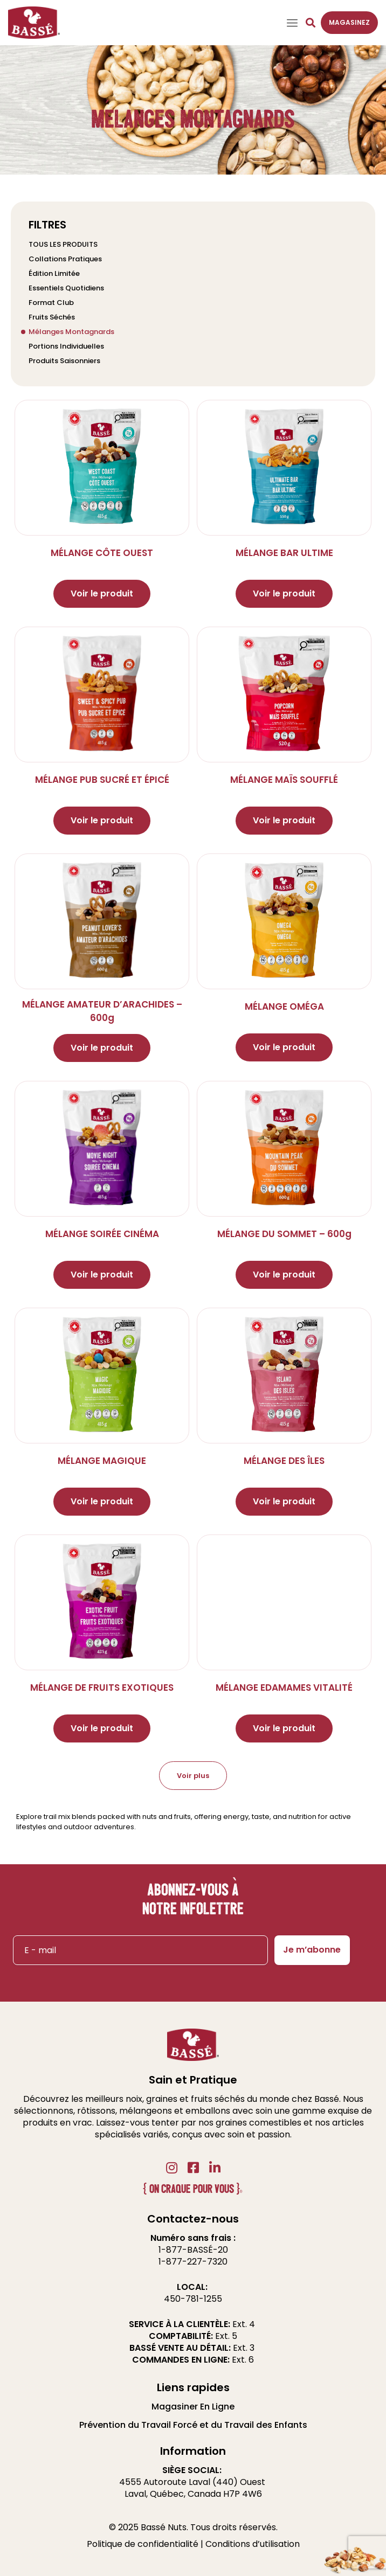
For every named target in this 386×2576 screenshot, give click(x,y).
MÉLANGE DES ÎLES (284, 1460)
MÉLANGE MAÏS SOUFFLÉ (284, 779)
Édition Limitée (54, 273)
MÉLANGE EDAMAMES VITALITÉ (284, 1687)
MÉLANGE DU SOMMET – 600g (284, 1233)
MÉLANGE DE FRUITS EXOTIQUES (102, 1687)
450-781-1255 (193, 2299)
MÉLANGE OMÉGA (284, 1006)
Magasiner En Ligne (193, 2407)
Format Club (51, 302)
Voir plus (193, 1775)
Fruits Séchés (52, 317)
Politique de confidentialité (142, 2544)
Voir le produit (102, 593)
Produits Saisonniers (64, 361)
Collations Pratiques (65, 259)
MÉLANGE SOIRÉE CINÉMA (102, 1233)
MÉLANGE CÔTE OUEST (102, 552)
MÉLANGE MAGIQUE (102, 1460)
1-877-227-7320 (193, 2261)
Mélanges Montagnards (71, 332)
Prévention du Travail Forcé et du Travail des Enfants (193, 2425)
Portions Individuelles (66, 346)
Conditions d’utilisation (252, 2544)
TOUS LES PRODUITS (63, 244)
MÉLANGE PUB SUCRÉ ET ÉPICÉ (102, 779)
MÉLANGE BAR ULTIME (284, 552)
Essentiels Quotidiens (66, 288)
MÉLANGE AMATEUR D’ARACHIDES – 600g (102, 1011)
